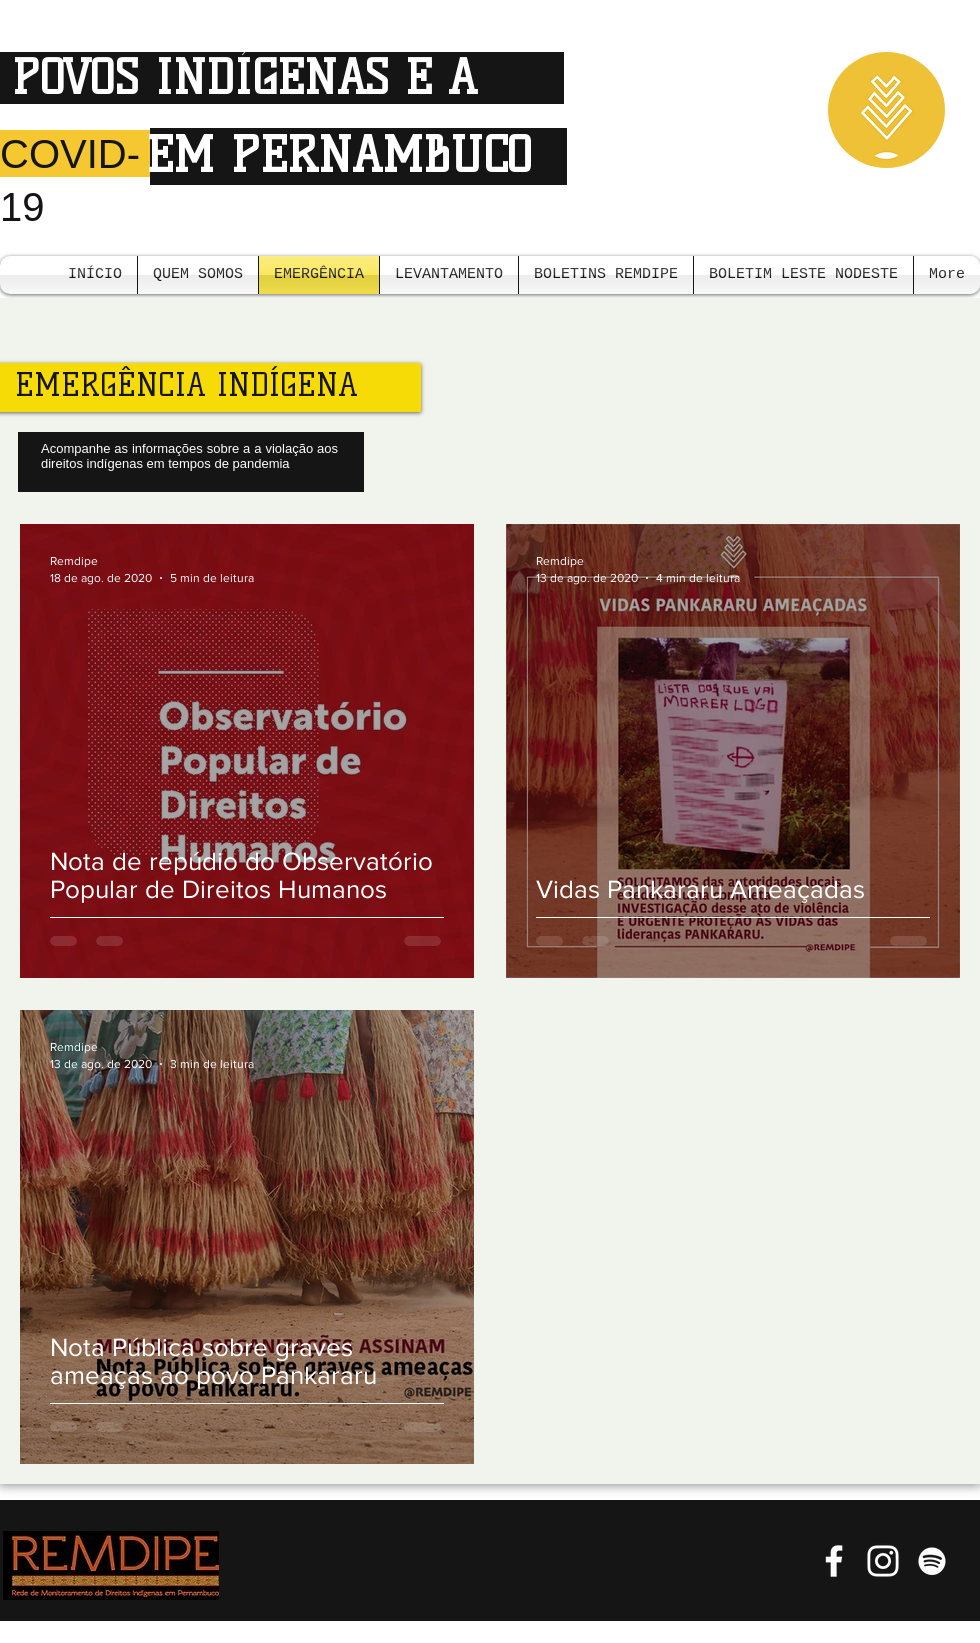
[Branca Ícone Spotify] (932, 1561)
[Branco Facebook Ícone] (834, 1561)
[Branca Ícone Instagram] (883, 1561)
